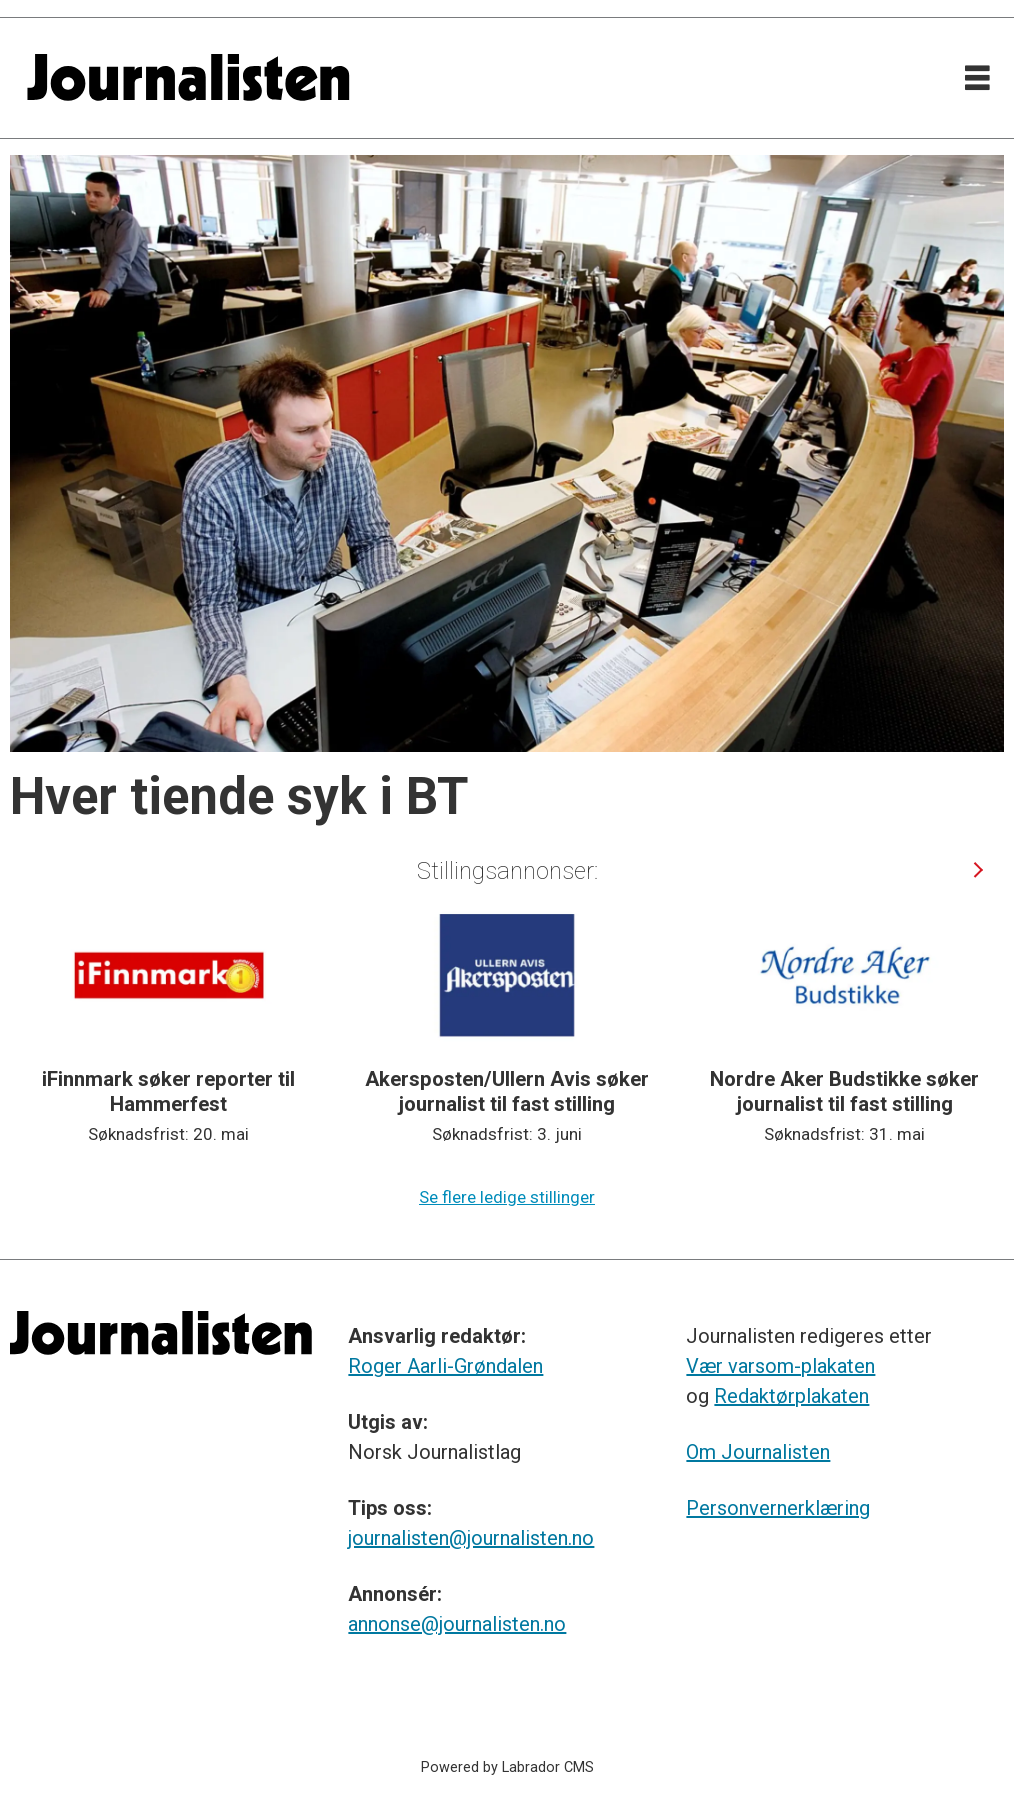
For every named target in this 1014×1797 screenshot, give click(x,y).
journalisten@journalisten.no (471, 1538)
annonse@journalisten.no (457, 1624)
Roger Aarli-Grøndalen (445, 1366)
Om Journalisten (758, 1452)
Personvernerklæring (778, 1508)
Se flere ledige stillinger (507, 1197)
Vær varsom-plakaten (780, 1366)
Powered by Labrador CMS (507, 1767)
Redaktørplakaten (791, 1396)
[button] (977, 870)
